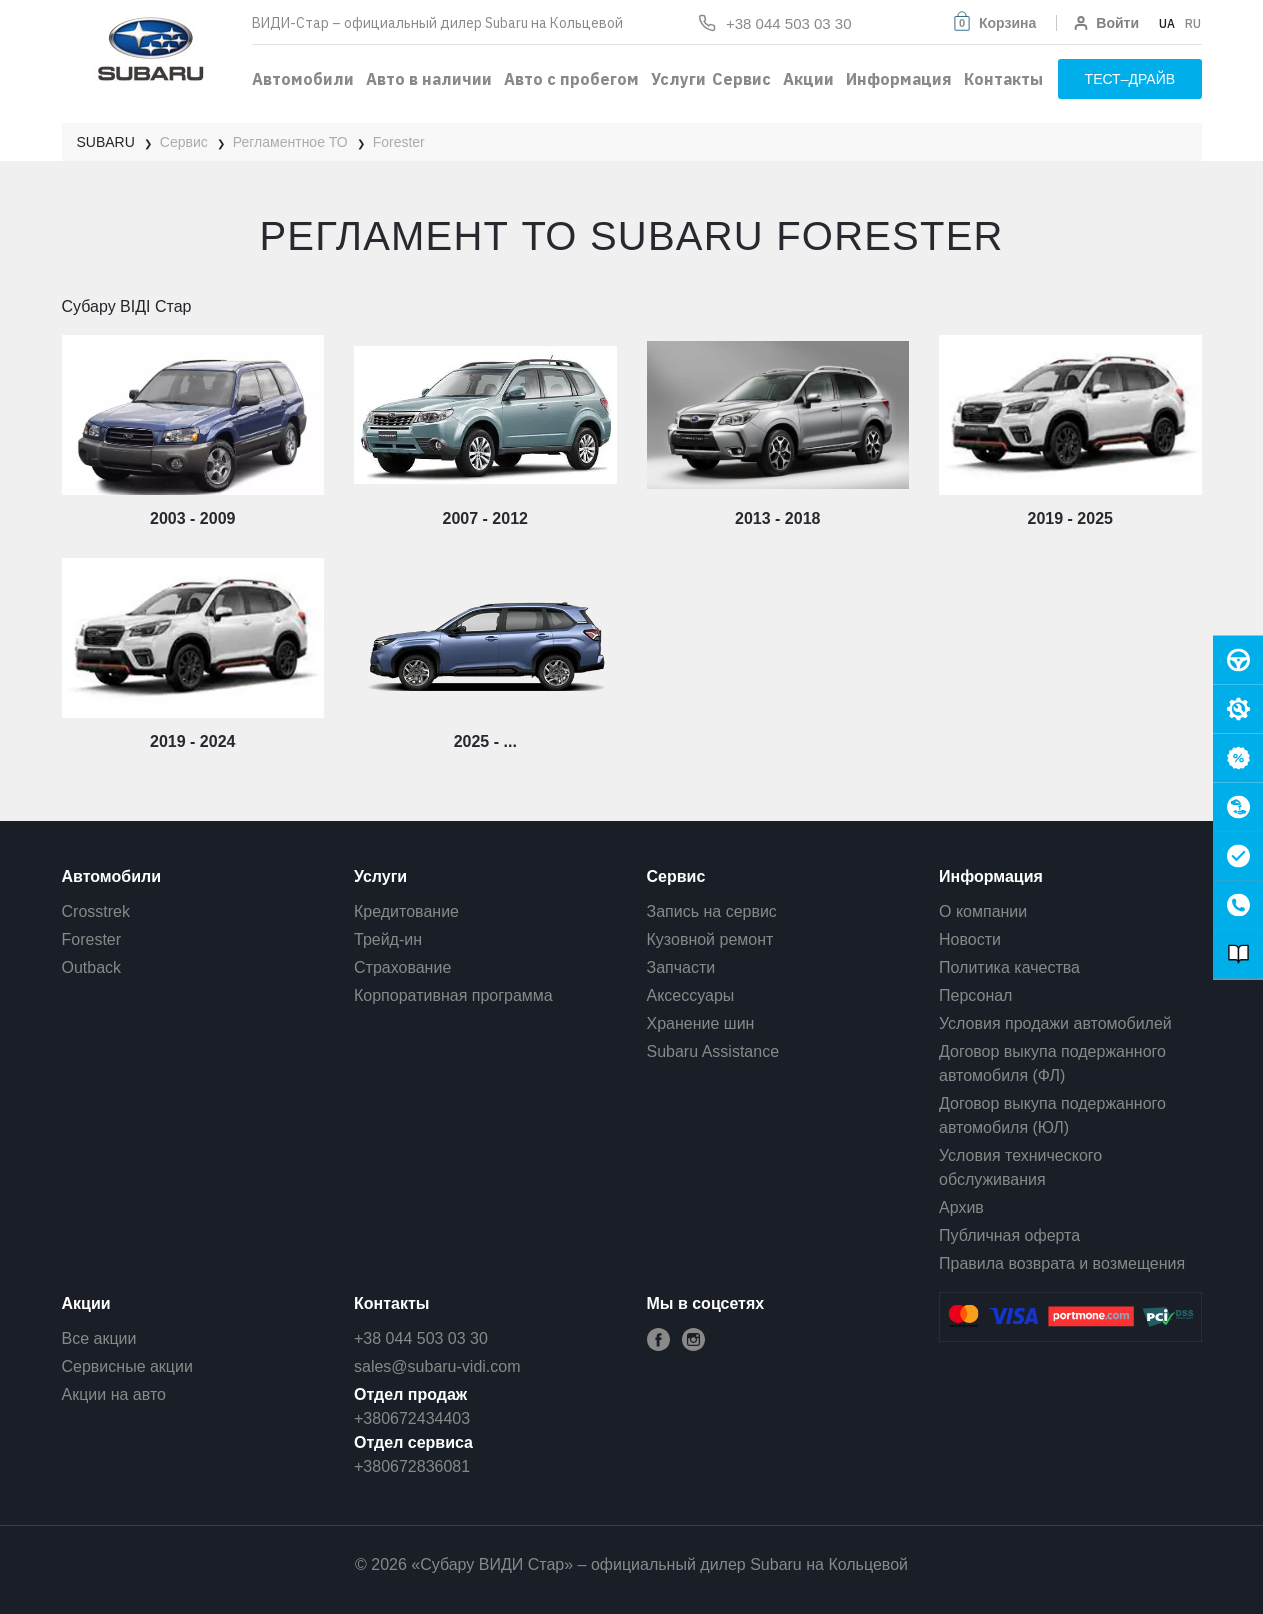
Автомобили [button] (303, 79)
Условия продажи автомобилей (1055, 1023)
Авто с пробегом (571, 79)
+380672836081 (412, 1466)
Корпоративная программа (453, 995)
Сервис (741, 79)
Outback (92, 967)
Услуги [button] (678, 79)
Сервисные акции (127, 1366)
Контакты (1003, 79)
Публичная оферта (1009, 1235)
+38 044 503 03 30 (421, 1338)
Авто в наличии (429, 79)
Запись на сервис (712, 911)
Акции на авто (114, 1394)
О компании (983, 911)
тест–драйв (1130, 79)
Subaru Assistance (713, 1051)
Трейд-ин (388, 939)
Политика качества (1009, 967)
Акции (808, 79)
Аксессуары (691, 995)
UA (1167, 23)
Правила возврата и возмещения (1062, 1263)
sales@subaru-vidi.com (437, 1366)
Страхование (402, 967)
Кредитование (406, 911)
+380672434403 (412, 1418)
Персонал (975, 995)
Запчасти (681, 967)
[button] (993, 23)
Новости (970, 939)
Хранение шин (701, 1023)
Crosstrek (96, 911)
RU (1193, 23)
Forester (92, 939)
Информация (899, 79)
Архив (961, 1207)
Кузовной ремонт (710, 939)
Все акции (99, 1338)
